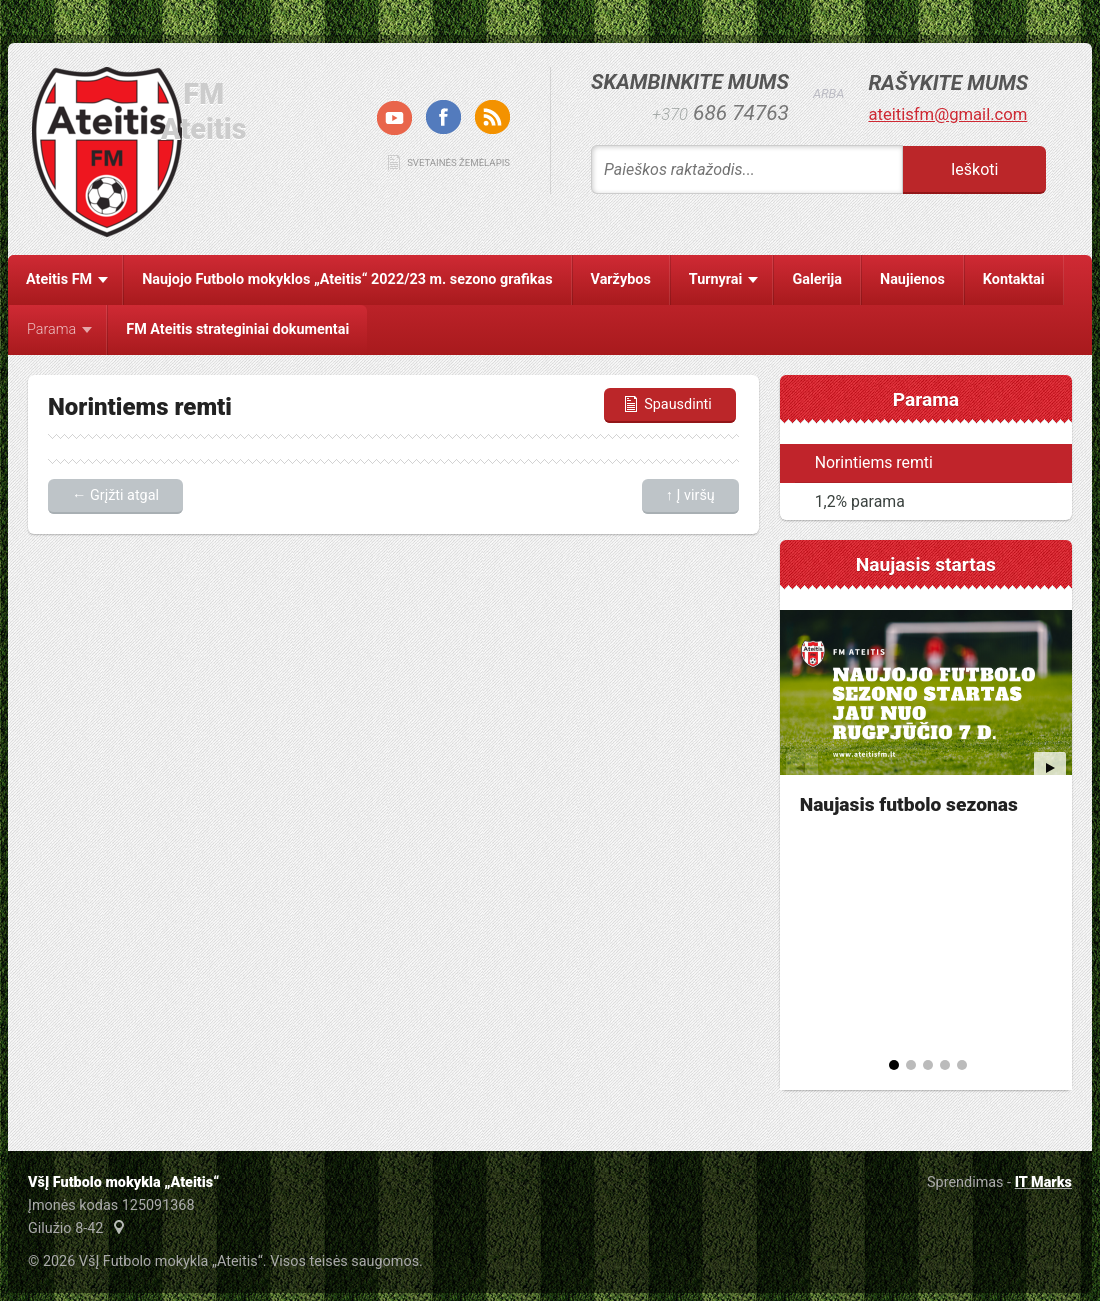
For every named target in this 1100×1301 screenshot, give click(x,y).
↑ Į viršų (690, 495)
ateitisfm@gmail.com (947, 114)
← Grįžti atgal (115, 495)
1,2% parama (860, 501)
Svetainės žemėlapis (458, 162)
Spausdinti (666, 404)
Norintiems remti (874, 462)
